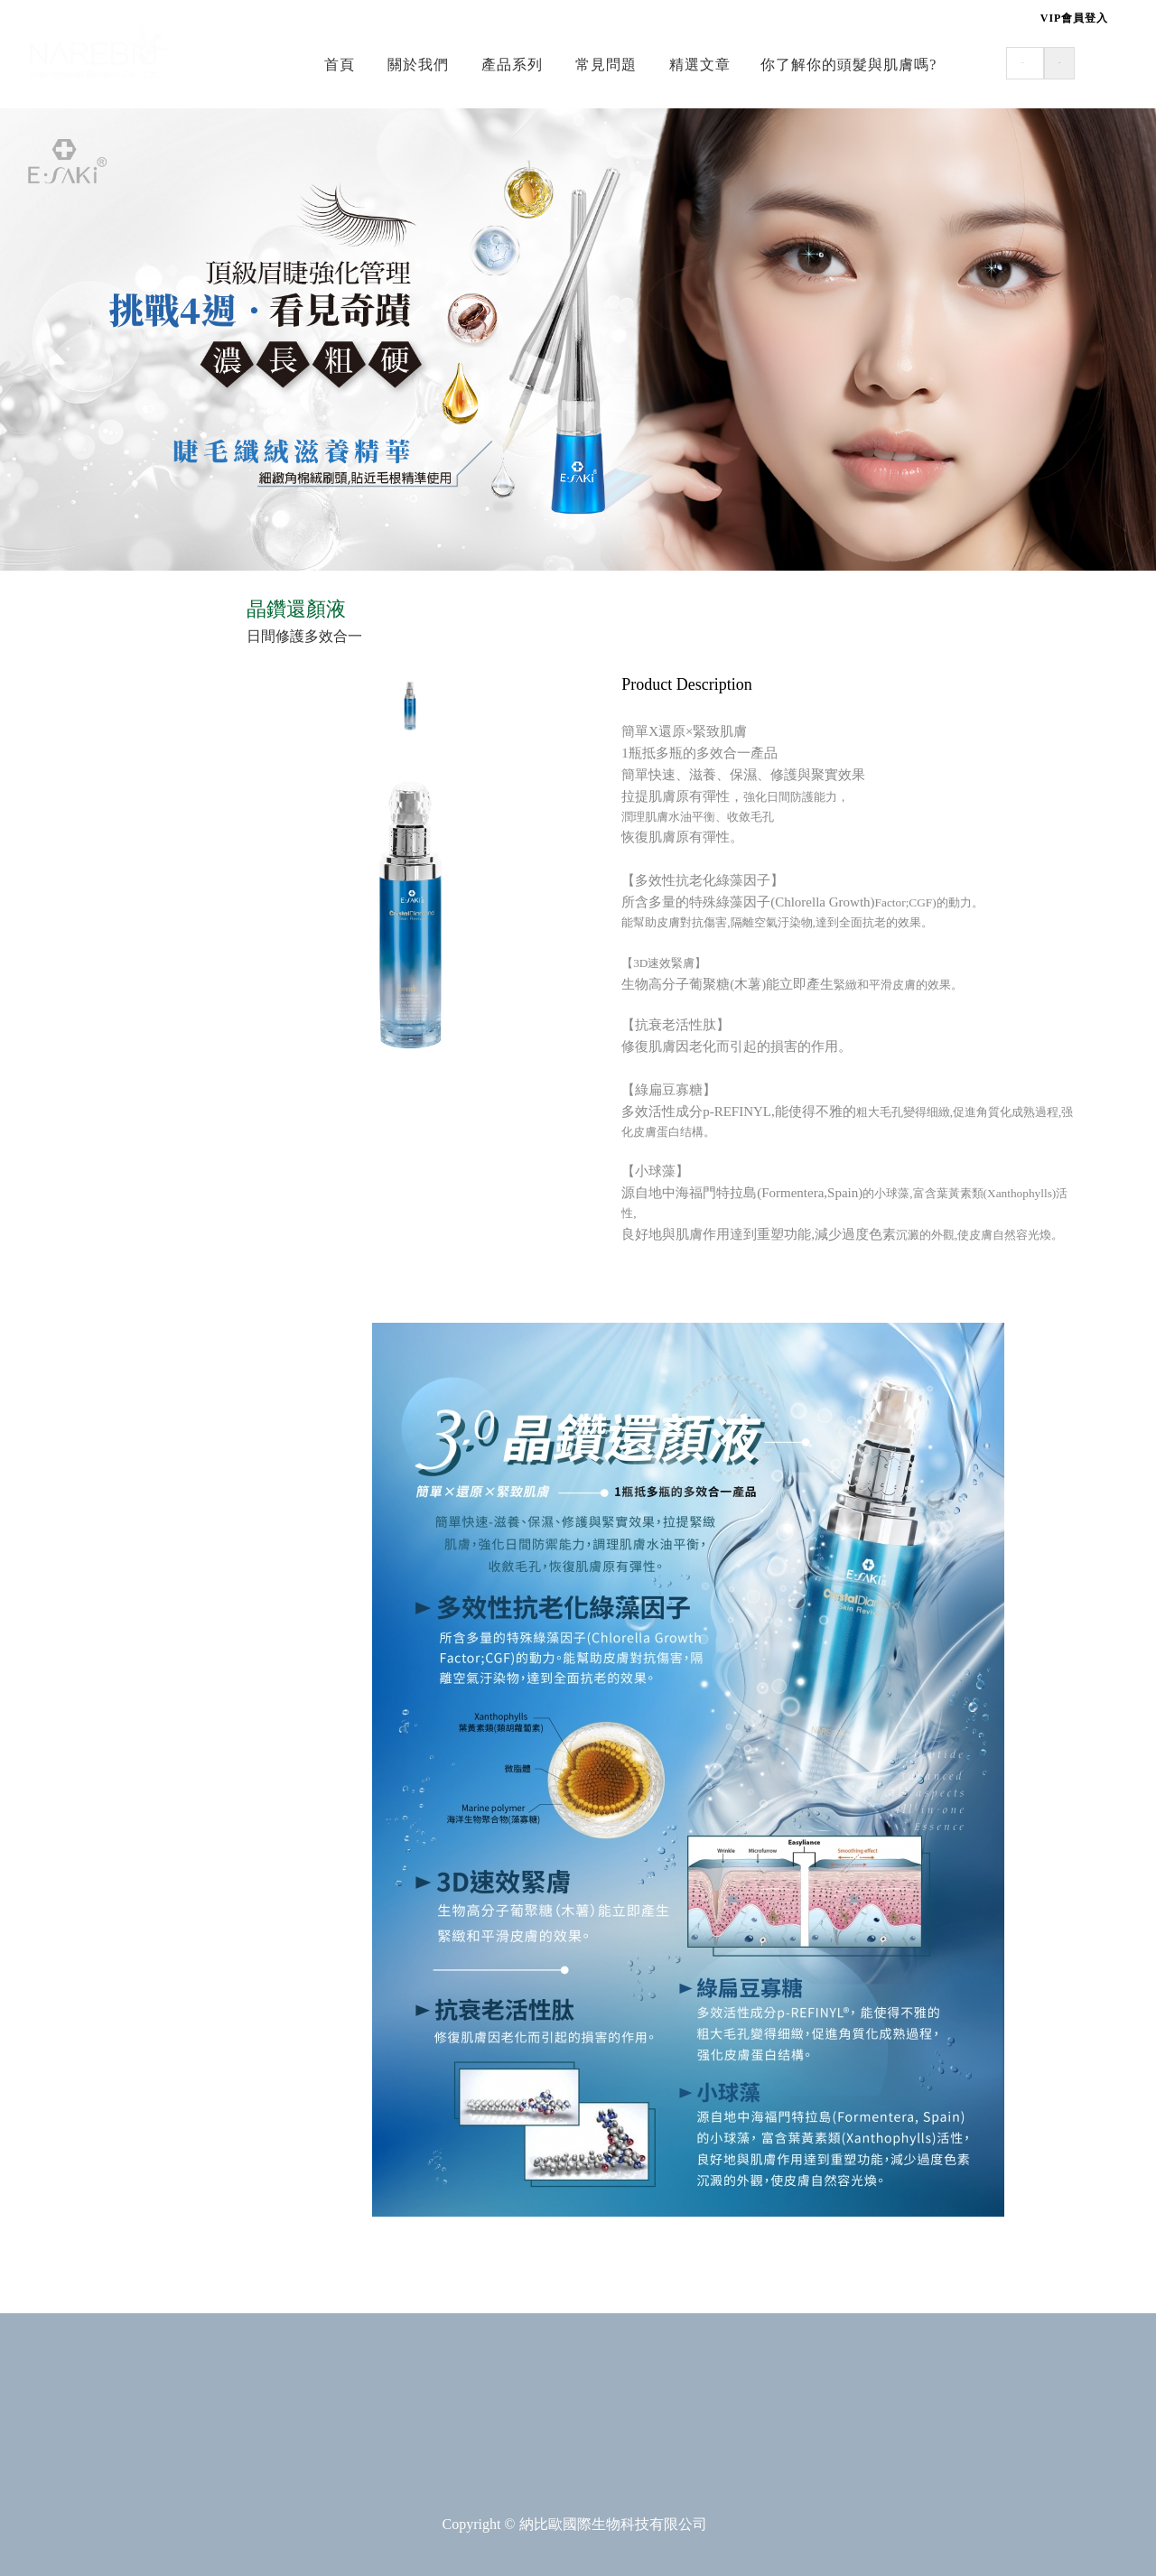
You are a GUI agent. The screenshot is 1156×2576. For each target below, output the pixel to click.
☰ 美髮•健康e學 (82, 618)
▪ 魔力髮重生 (76, 1514)
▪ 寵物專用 (68, 1234)
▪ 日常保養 (68, 872)
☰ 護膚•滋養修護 (86, 1012)
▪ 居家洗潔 (68, 1200)
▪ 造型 (54, 759)
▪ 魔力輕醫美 (76, 939)
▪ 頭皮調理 (68, 1381)
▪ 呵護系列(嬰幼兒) (94, 1053)
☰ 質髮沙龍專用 (83, 1306)
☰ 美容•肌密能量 (86, 832)
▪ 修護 (54, 725)
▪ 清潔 (54, 658)
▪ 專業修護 (68, 1414)
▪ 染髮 (54, 1481)
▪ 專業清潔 (68, 1347)
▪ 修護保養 (68, 906)
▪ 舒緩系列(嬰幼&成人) (108, 1086)
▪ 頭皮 (54, 692)
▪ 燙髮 (54, 1447)
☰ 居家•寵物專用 (86, 1159)
